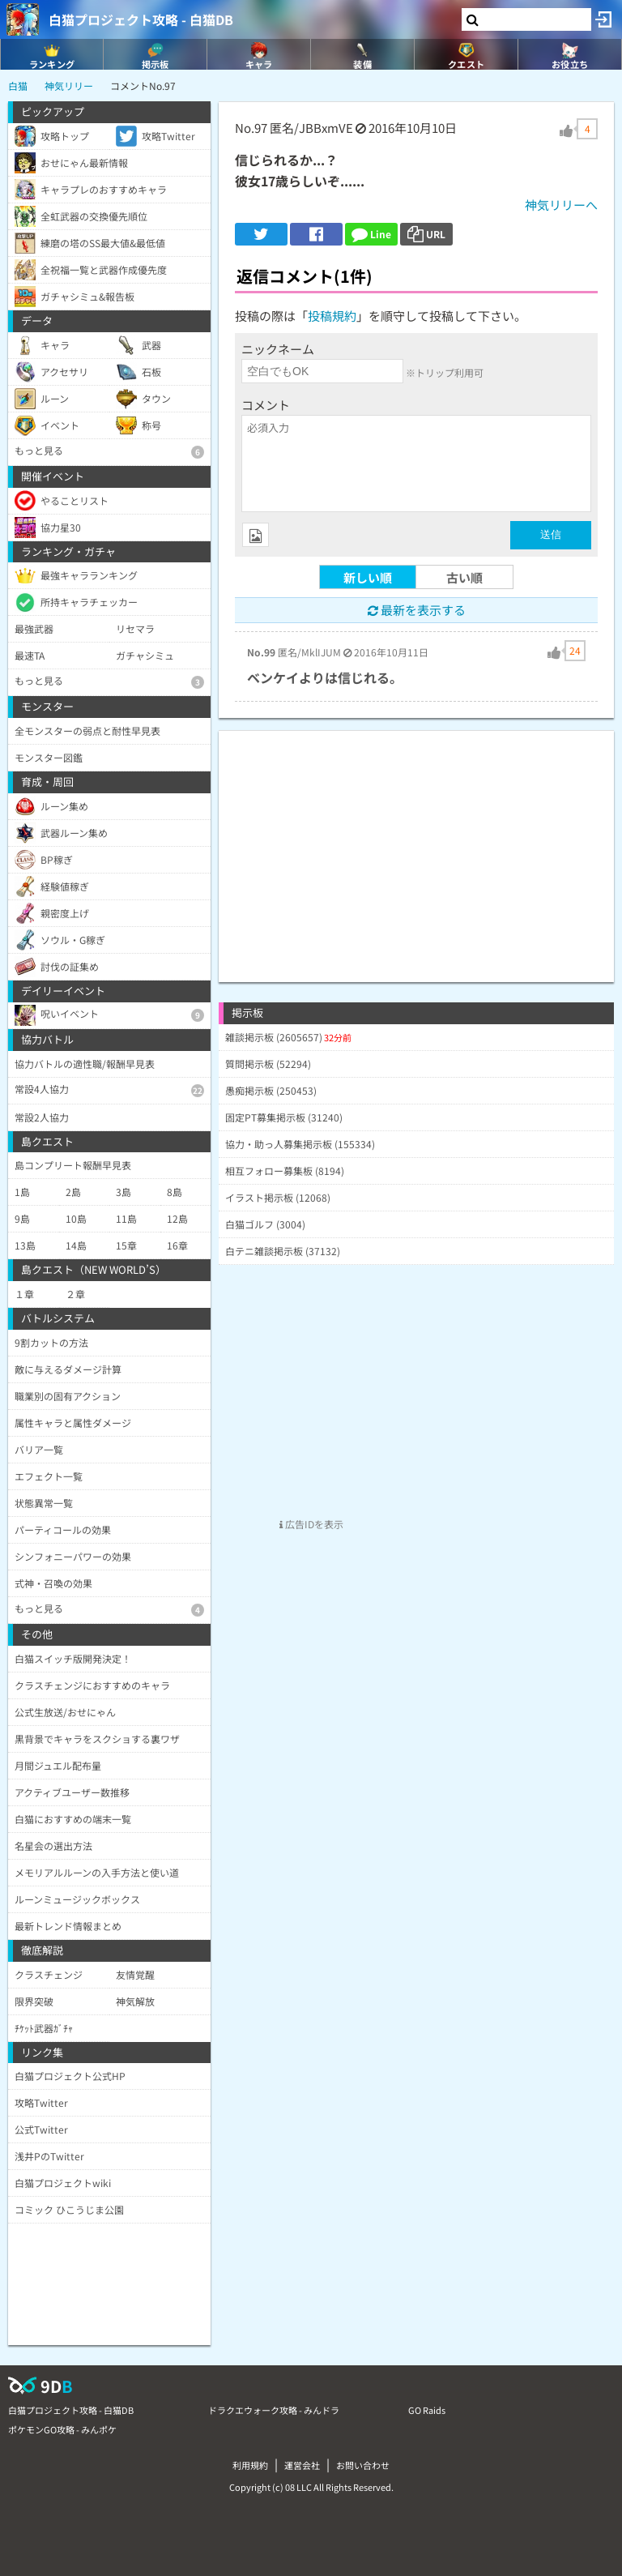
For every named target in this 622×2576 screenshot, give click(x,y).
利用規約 (250, 2465)
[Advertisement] (416, 844)
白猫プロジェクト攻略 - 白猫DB (141, 19)
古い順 (464, 577)
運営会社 (302, 2465)
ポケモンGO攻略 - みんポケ (62, 2429)
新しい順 (367, 577)
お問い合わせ (363, 2465)
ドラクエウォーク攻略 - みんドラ (273, 2409)
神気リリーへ (561, 204)
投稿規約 (332, 315)
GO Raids (426, 2409)
